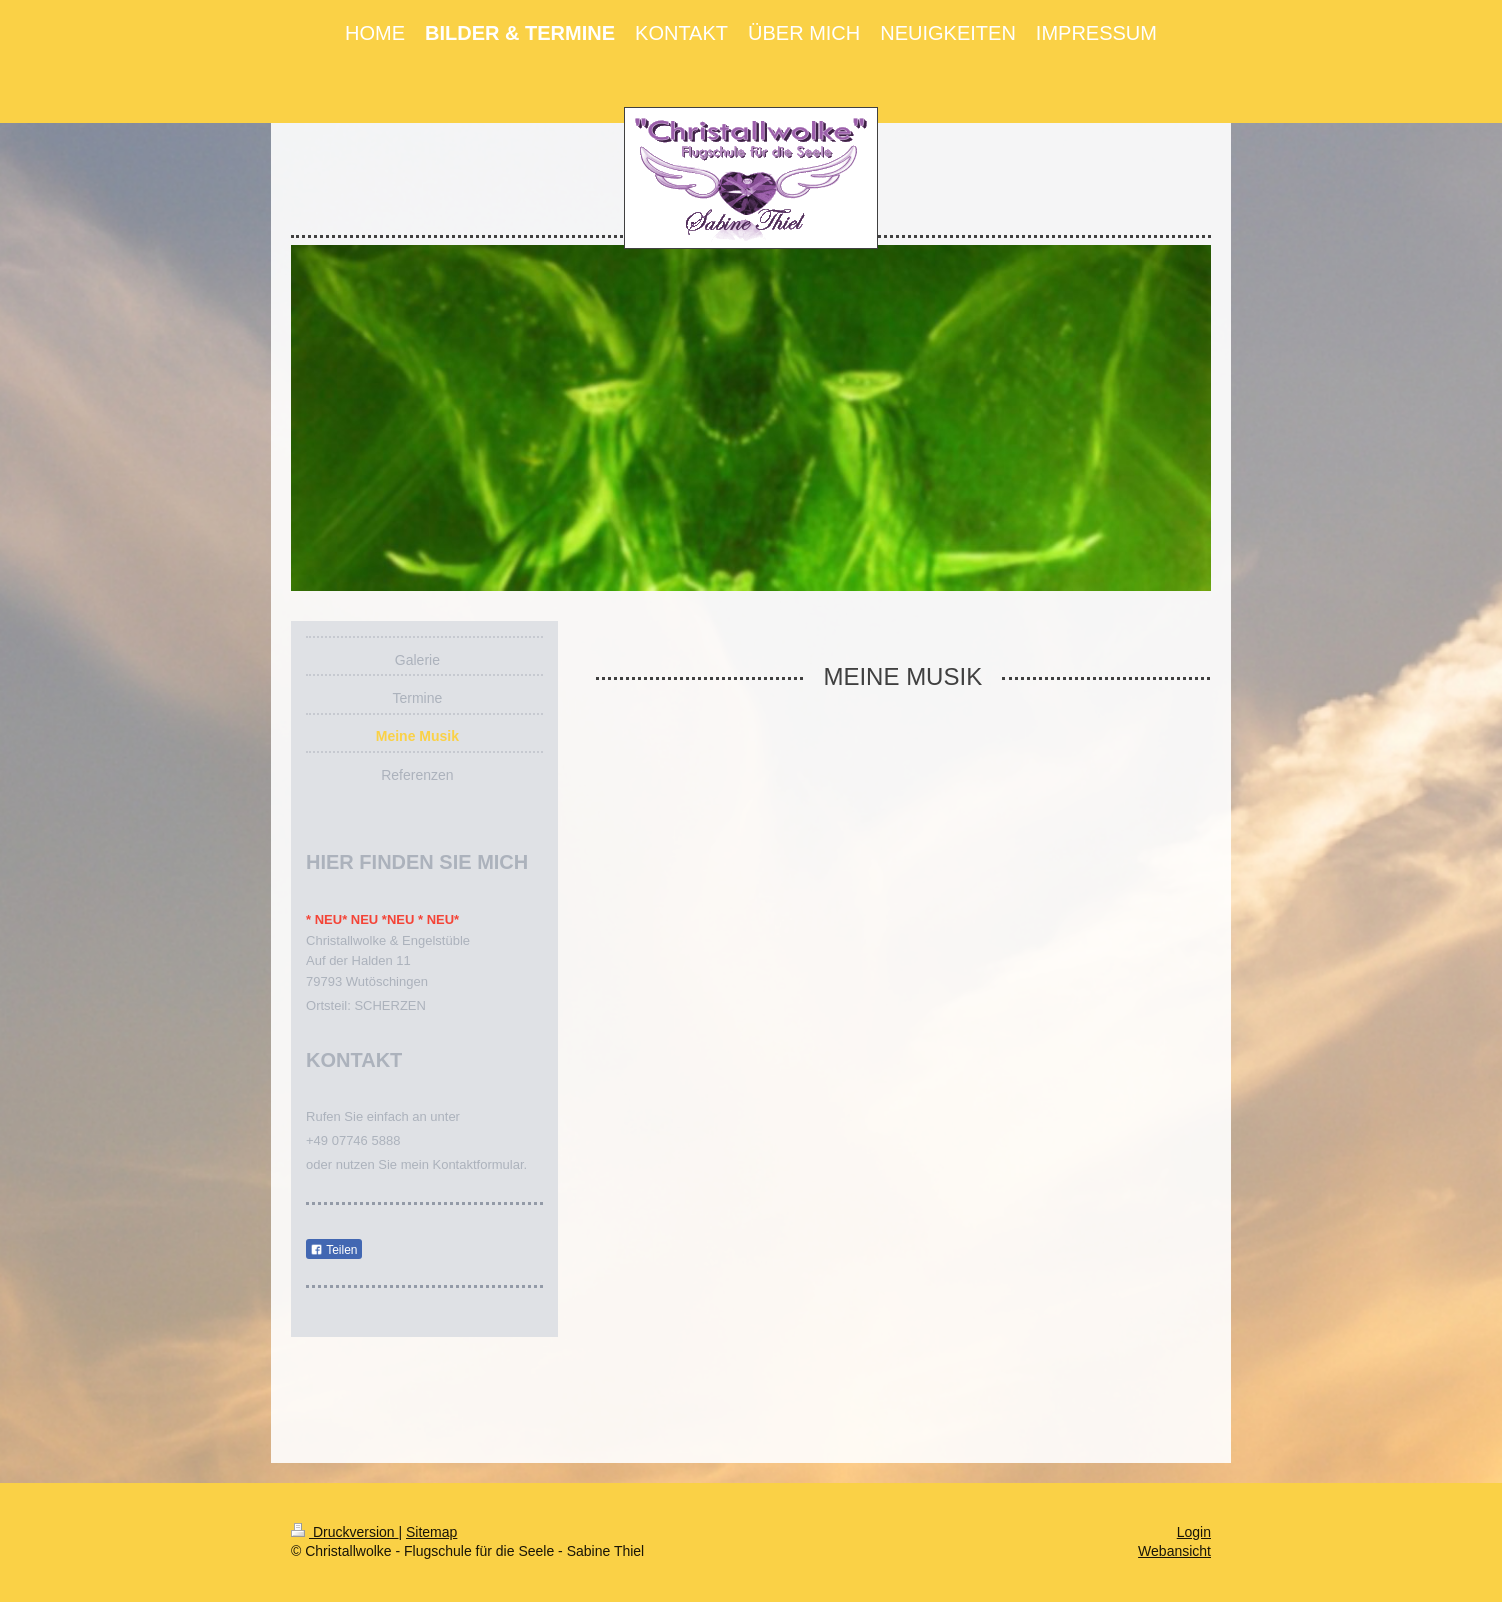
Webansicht (1174, 1551)
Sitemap (431, 1532)
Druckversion (344, 1532)
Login (1194, 1532)
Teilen (333, 1250)
